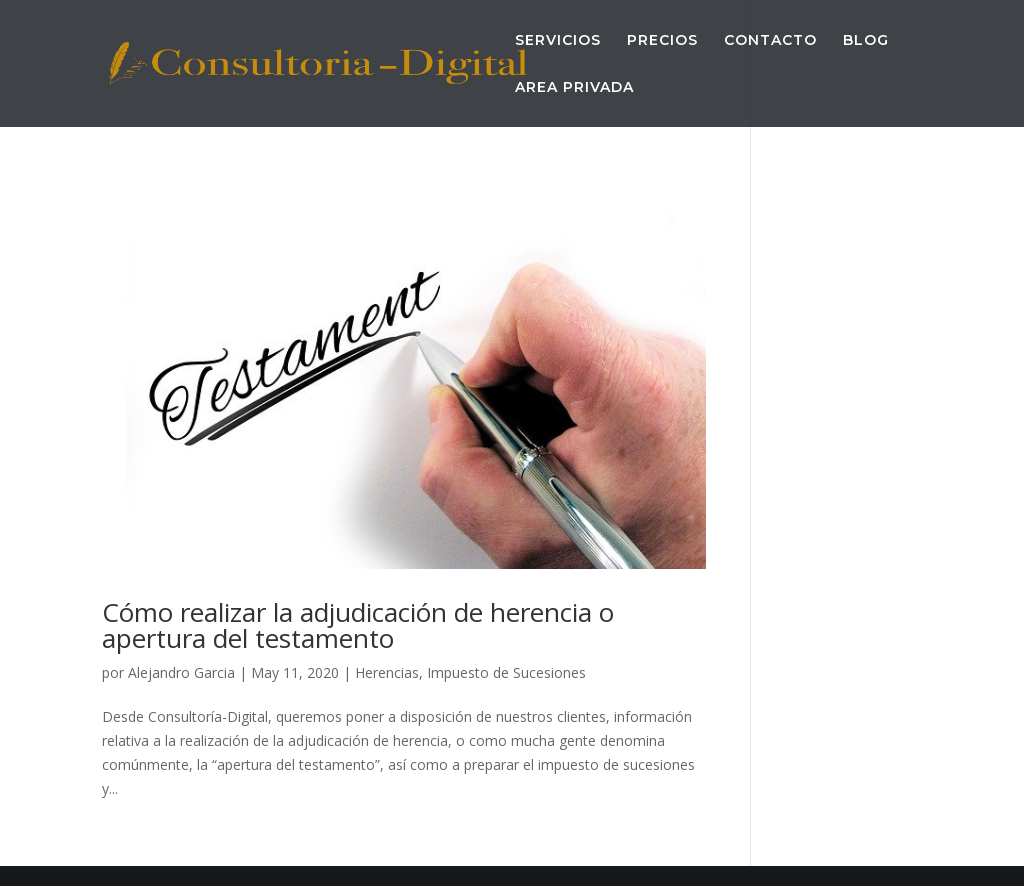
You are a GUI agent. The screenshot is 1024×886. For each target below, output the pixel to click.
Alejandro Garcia (181, 672)
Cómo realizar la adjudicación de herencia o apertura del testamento (358, 625)
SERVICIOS (558, 41)
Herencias (387, 672)
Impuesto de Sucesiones (506, 672)
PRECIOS (662, 41)
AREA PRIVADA (574, 88)
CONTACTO (770, 41)
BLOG (866, 41)
